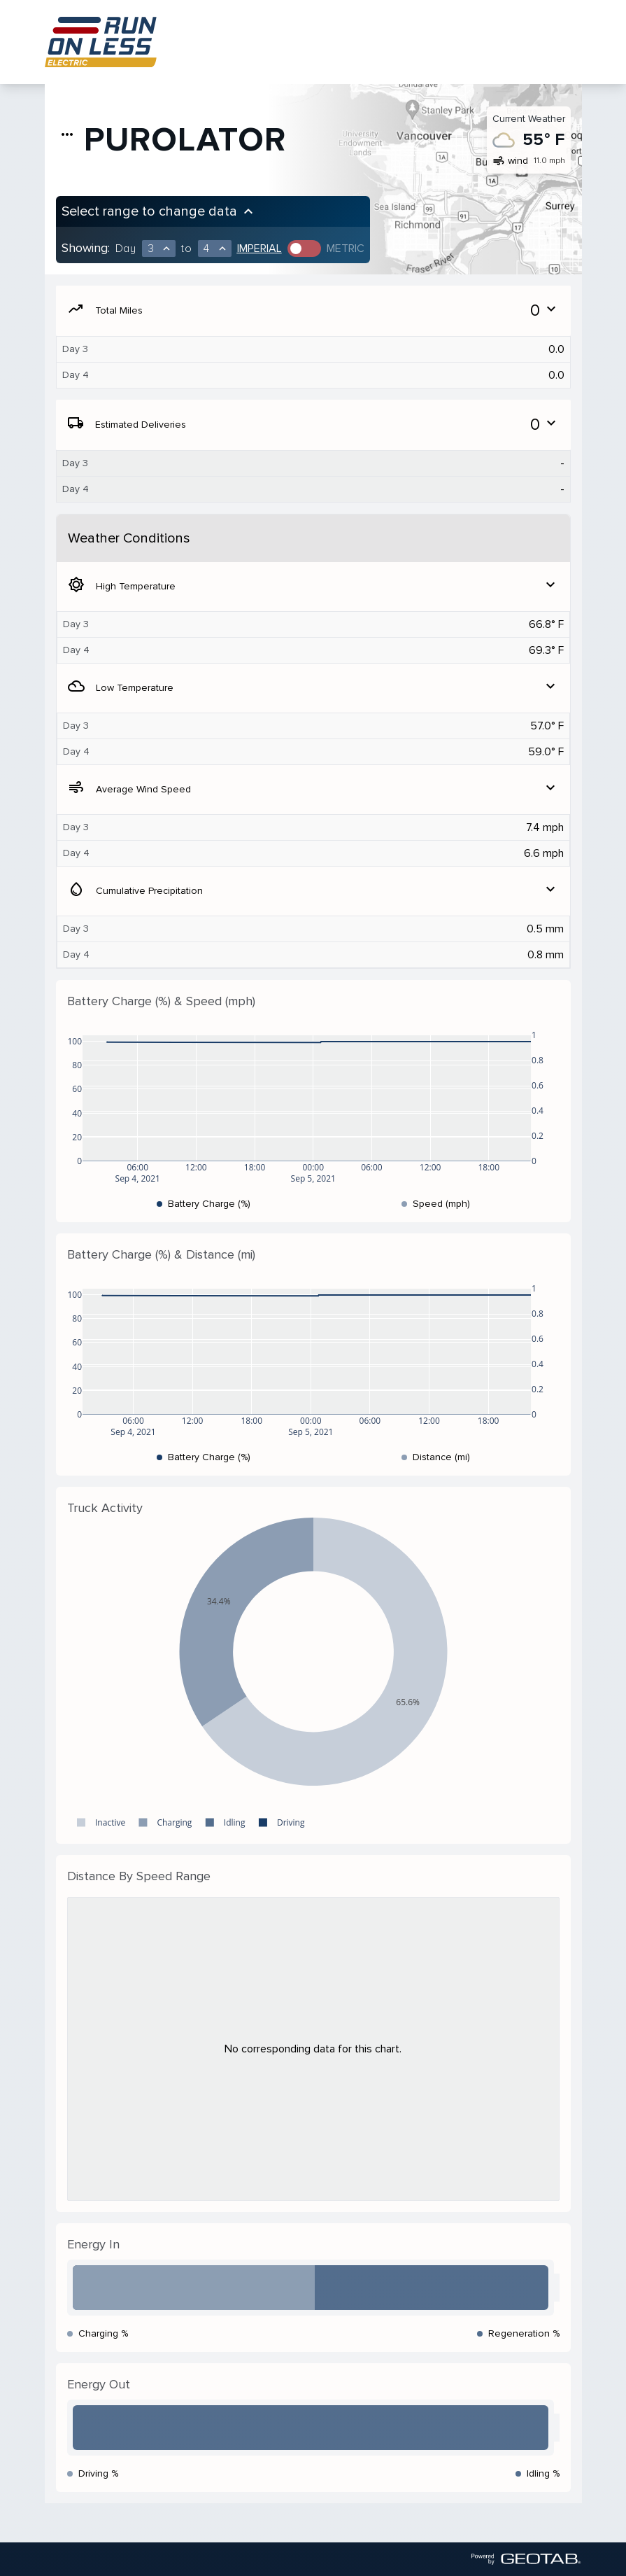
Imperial (259, 248)
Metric (345, 248)
